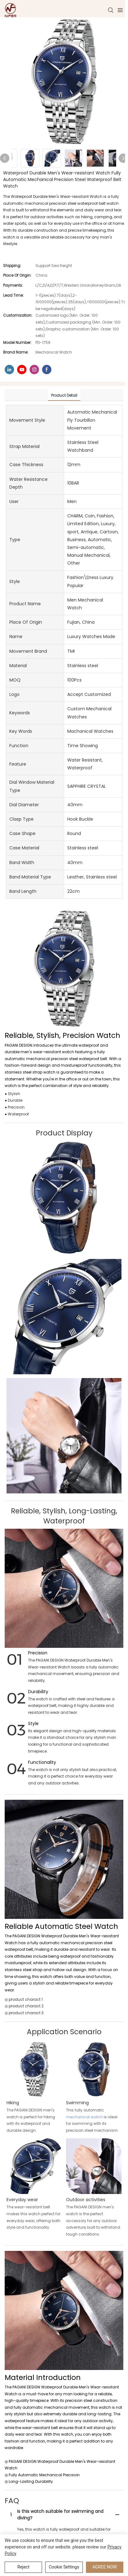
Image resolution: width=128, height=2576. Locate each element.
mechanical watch (84, 2117)
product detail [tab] (64, 395)
